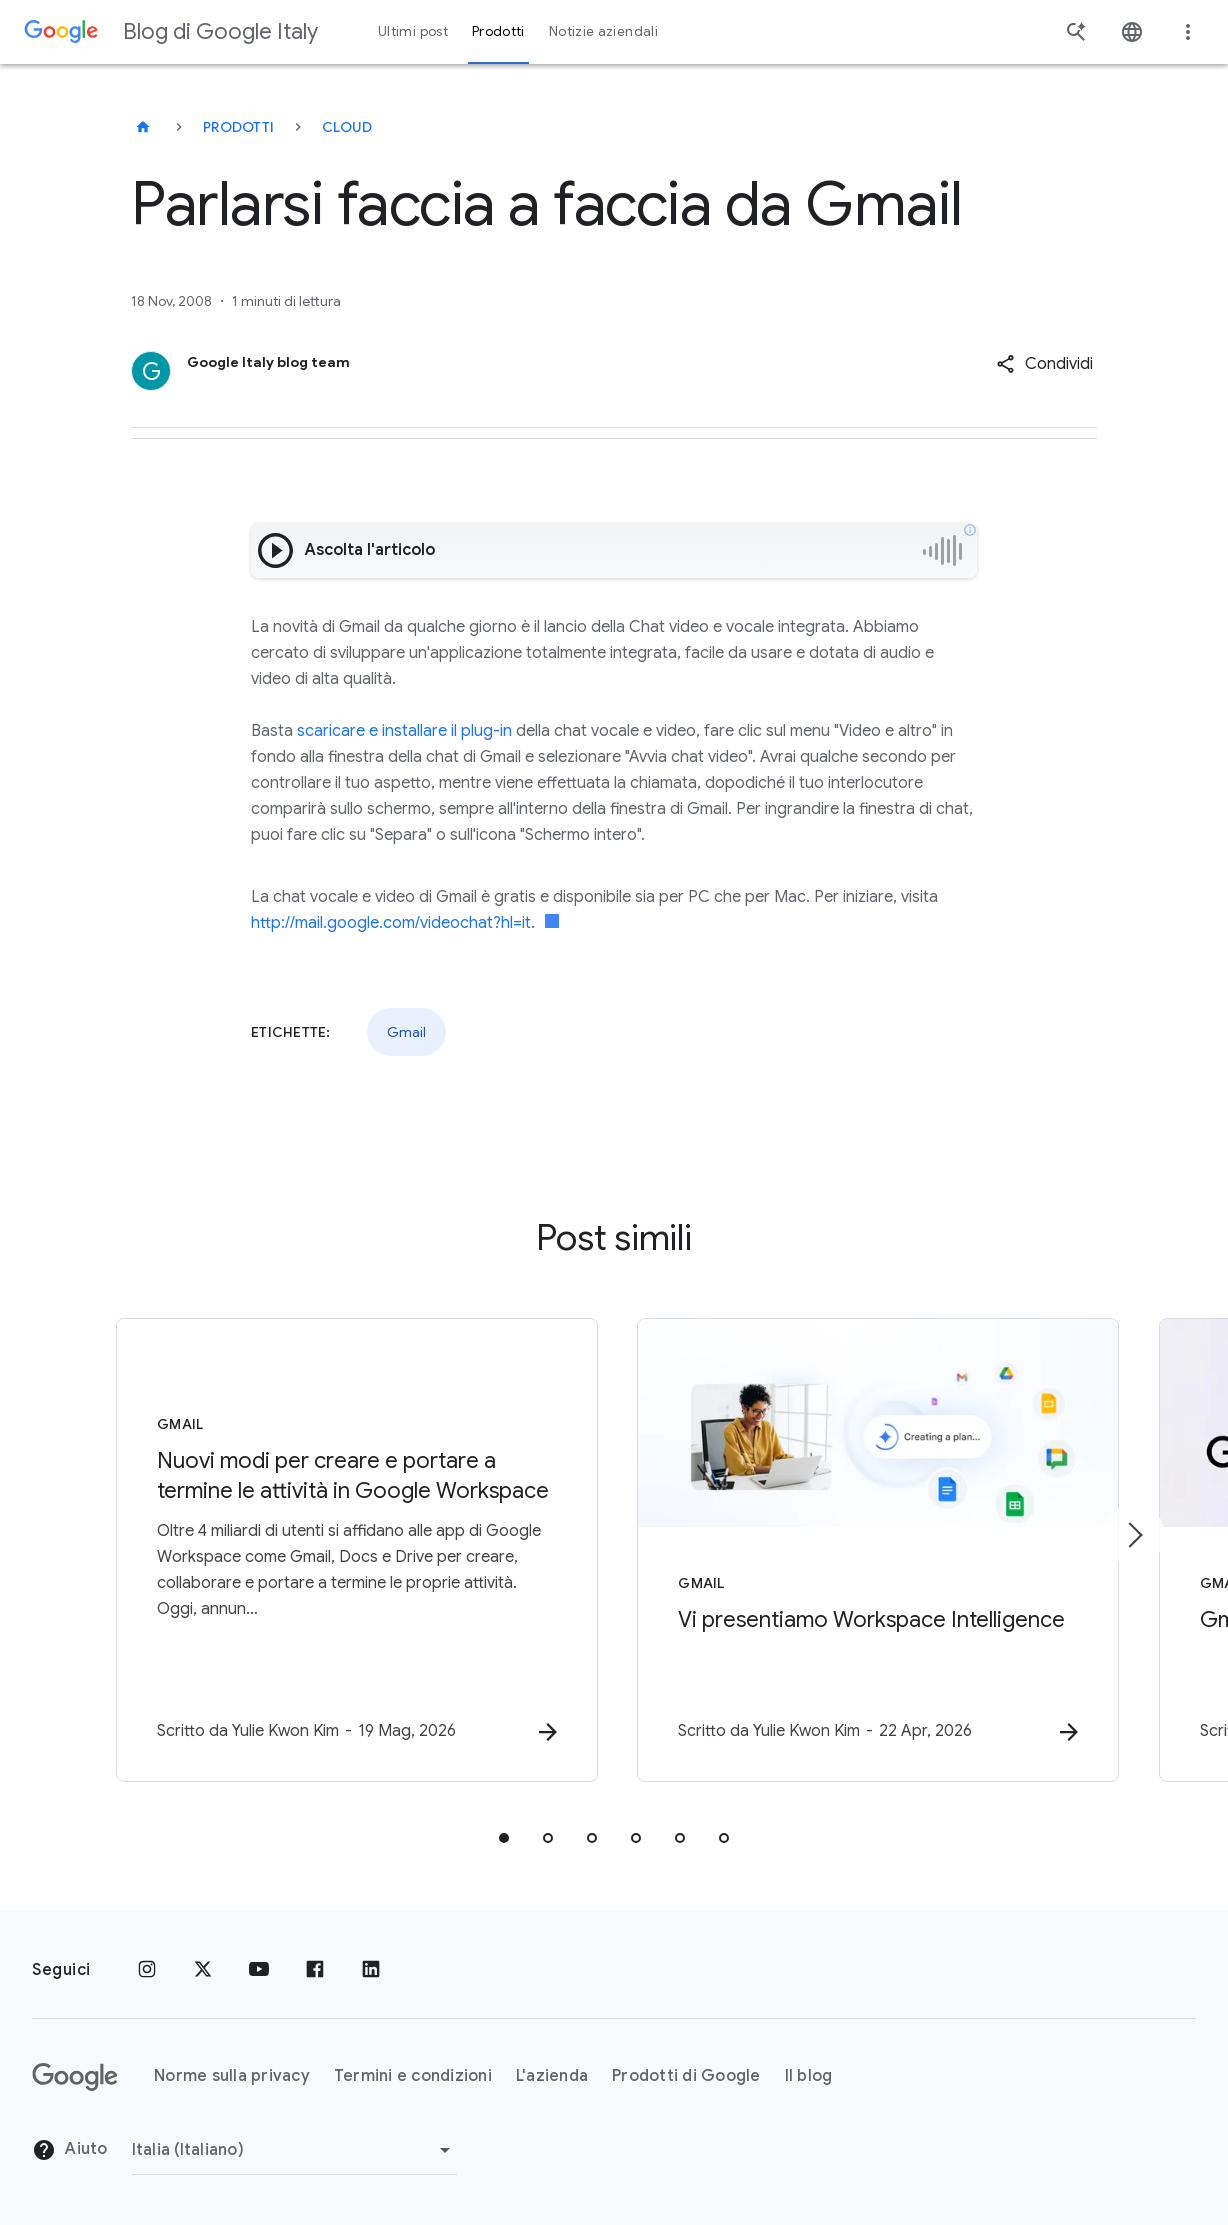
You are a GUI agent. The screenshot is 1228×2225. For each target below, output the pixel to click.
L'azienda (552, 2076)
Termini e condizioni (413, 2076)
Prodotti (238, 127)
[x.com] (203, 1970)
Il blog (809, 2076)
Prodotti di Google (686, 2076)
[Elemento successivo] (1134, 1535)
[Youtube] (259, 1970)
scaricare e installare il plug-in (404, 731)
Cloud (347, 127)
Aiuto (70, 2150)
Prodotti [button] (498, 31)
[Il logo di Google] (75, 2077)
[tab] (504, 1838)
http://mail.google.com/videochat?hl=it (391, 923)
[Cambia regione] (294, 2150)
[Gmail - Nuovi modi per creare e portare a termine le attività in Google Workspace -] (352, 1550)
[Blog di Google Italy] (143, 127)
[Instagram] (147, 1970)
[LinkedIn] (371, 1970)
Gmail (406, 1032)
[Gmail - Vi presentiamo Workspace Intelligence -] (876, 1550)
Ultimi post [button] (413, 31)
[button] (1044, 364)
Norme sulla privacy (232, 2076)
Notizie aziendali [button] (603, 31)
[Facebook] (315, 1970)
